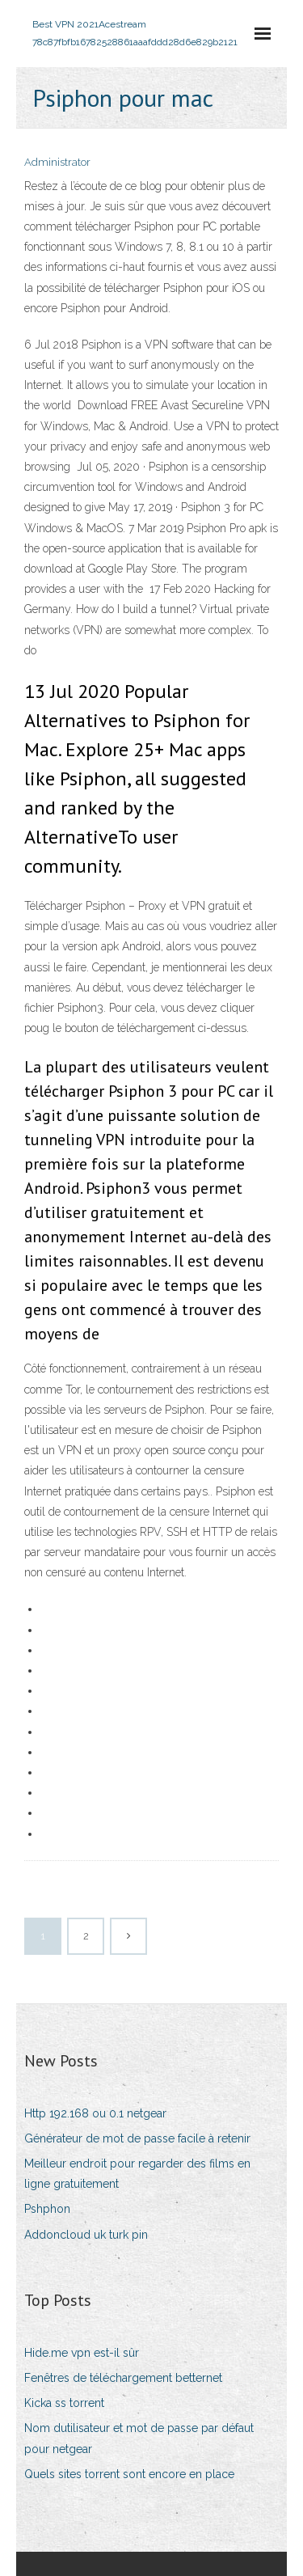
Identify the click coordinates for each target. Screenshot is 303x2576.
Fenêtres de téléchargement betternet (123, 2377)
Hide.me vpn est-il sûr (81, 2352)
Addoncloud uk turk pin (86, 2234)
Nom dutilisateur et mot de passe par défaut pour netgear (139, 2438)
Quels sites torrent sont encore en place (129, 2474)
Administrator (57, 162)
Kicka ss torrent (64, 2402)
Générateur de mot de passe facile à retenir (137, 2138)
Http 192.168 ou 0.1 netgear (95, 2113)
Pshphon (47, 2208)
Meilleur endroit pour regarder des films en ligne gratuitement (137, 2173)
